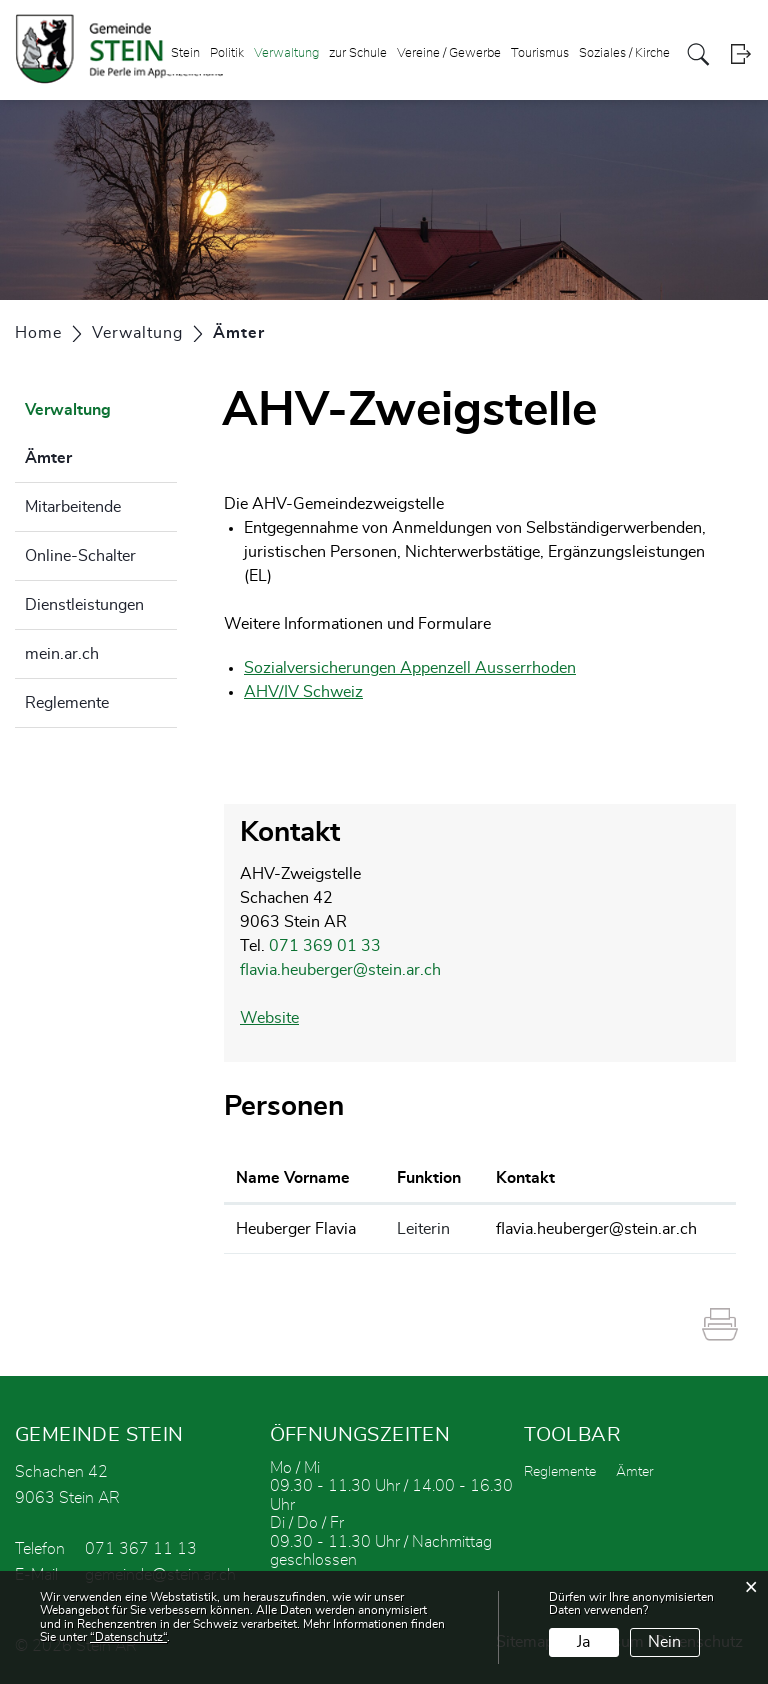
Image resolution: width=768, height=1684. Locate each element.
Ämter (98, 455)
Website (279, 1018)
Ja (583, 1642)
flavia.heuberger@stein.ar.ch (340, 970)
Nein (664, 1642)
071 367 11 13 (141, 1549)
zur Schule (358, 53)
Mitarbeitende (73, 507)
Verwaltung (286, 53)
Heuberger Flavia (296, 1229)
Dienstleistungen (84, 605)
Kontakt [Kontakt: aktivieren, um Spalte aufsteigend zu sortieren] (525, 1178)
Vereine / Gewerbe (449, 53)
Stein (185, 53)
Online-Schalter (80, 556)
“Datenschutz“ (128, 1637)
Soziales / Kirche (624, 53)
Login (740, 54)
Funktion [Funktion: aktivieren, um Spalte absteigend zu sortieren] (429, 1178)
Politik (227, 53)
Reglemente (67, 703)
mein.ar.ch (62, 654)
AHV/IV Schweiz (313, 692)
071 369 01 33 (325, 946)
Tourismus (540, 53)
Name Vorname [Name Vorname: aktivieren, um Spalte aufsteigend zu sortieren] (293, 1178)
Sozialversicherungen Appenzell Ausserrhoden (420, 668)
